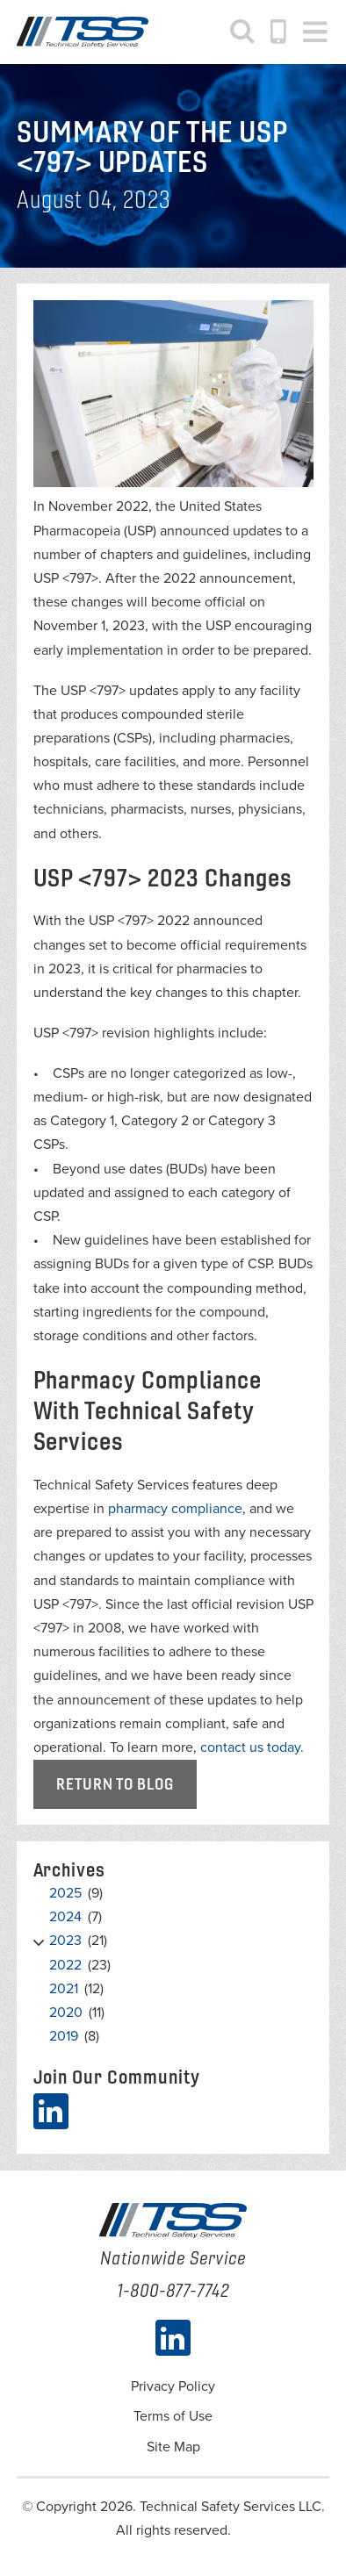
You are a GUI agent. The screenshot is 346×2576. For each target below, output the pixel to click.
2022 (65, 1965)
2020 (66, 2012)
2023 (65, 1940)
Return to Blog (115, 1784)
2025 (65, 1893)
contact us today (250, 1747)
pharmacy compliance (175, 1509)
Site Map (173, 2447)
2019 (63, 2036)
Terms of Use (173, 2416)
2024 (65, 1917)
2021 (63, 1989)
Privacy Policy (173, 2386)
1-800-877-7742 (279, 31)
